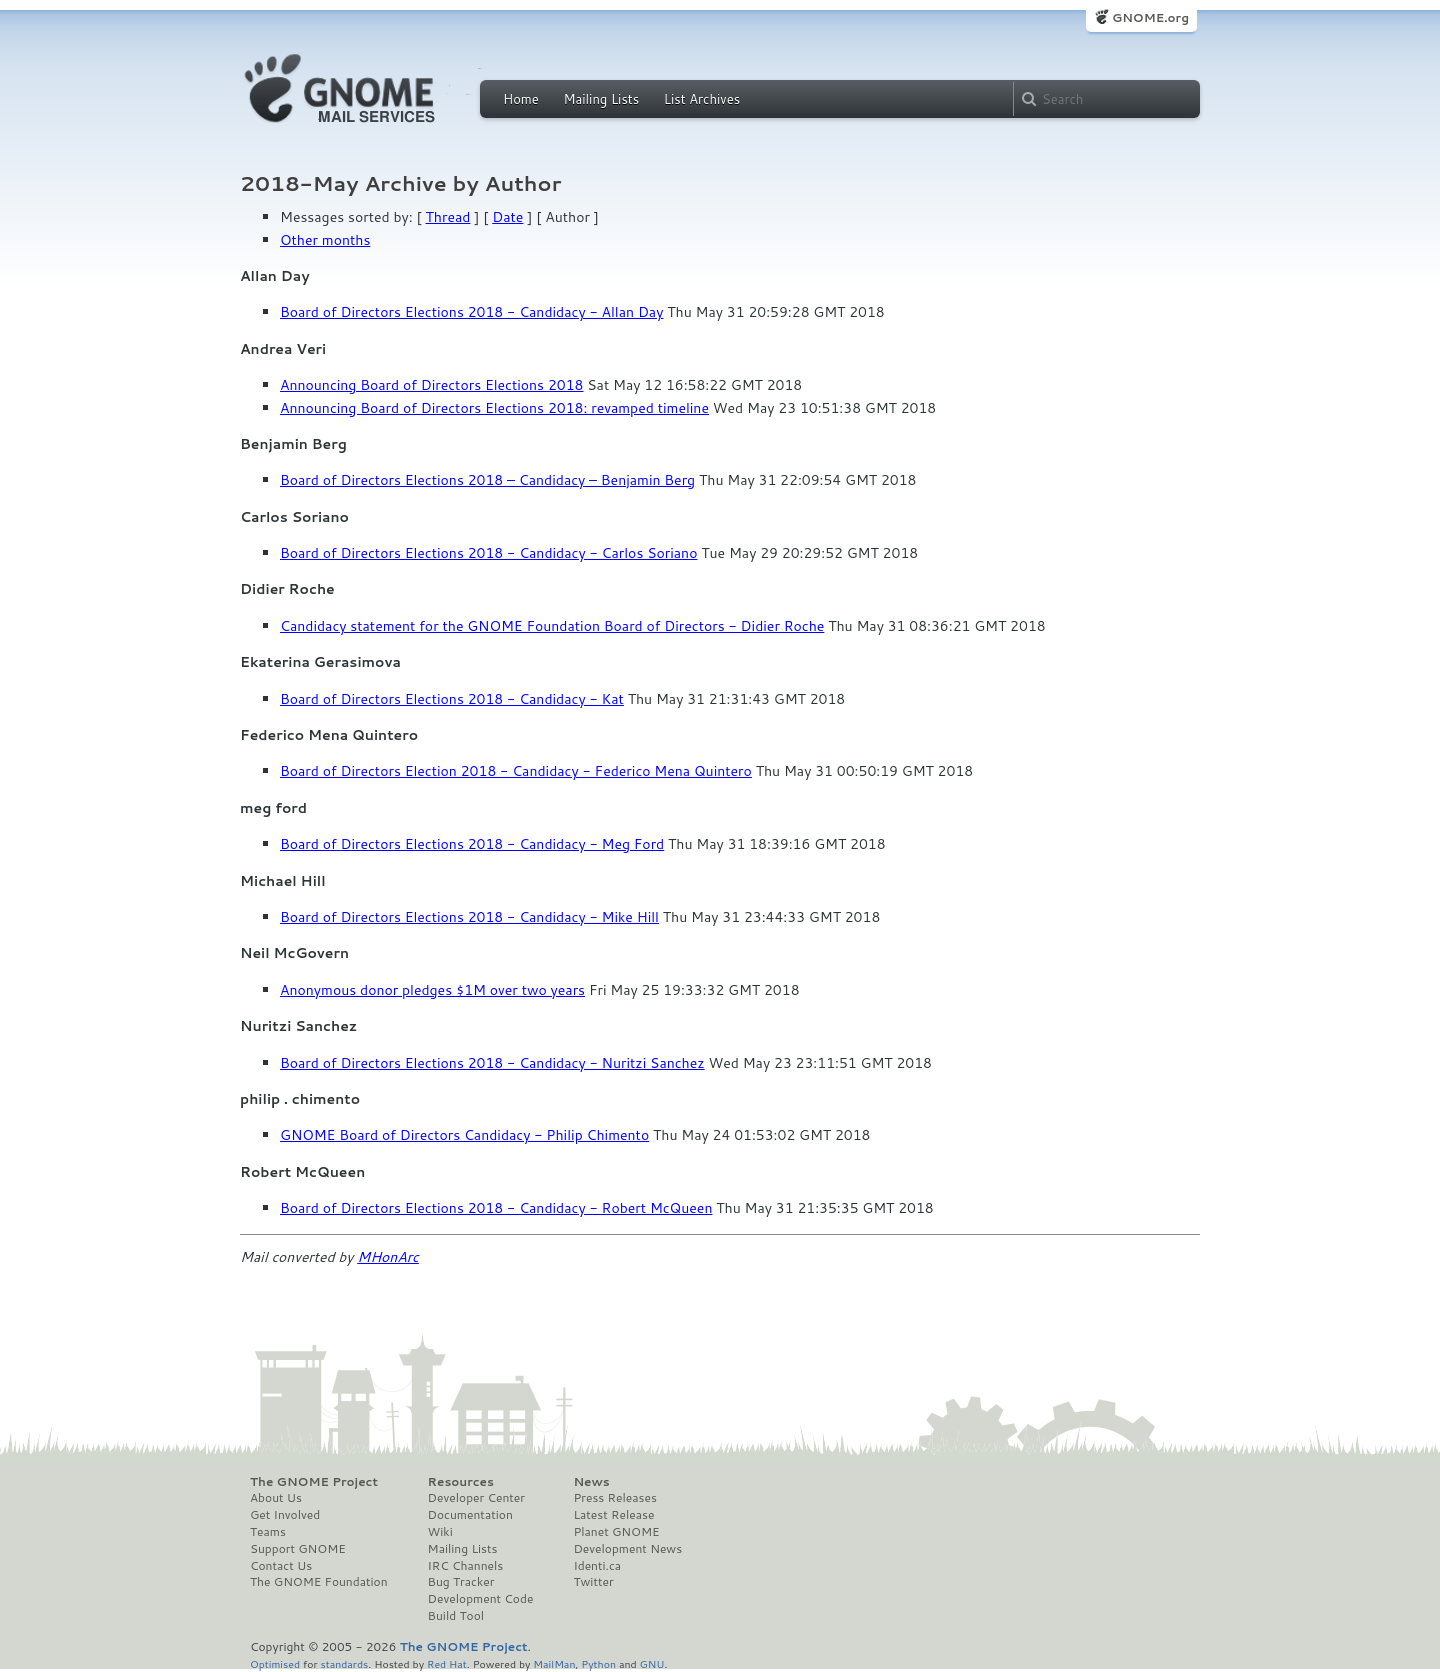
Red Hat (447, 1663)
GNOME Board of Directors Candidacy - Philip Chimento (464, 1135)
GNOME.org (1150, 17)
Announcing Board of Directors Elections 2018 (431, 385)
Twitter (593, 1582)
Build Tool (456, 1616)
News (591, 1482)
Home (521, 99)
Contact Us (281, 1566)
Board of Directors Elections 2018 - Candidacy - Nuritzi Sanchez (492, 1063)
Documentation (470, 1515)
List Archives (702, 99)
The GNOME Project (314, 1482)
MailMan (554, 1663)
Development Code (481, 1599)
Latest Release (613, 1515)
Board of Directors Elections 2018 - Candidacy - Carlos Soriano (488, 553)
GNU (652, 1663)
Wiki (440, 1532)
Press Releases (614, 1498)
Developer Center (476, 1498)
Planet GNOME (616, 1532)
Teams (268, 1532)
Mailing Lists (601, 99)
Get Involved (285, 1515)
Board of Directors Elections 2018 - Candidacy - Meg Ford (472, 844)
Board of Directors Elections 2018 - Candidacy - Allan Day (471, 312)
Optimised (275, 1663)
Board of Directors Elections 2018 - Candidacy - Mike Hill (469, 917)
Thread (448, 217)
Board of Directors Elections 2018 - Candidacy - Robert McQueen (496, 1208)
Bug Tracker (461, 1582)
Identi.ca (597, 1566)
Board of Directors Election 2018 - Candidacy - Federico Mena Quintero (516, 771)
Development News (627, 1549)
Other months (325, 240)
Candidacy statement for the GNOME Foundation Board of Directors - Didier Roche (552, 626)
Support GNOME (298, 1549)
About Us (276, 1498)
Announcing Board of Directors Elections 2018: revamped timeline (494, 408)
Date (507, 217)
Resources (461, 1482)
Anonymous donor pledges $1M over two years (432, 990)
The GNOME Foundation (319, 1582)
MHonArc (388, 1257)
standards (344, 1663)
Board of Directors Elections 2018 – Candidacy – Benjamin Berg (487, 480)
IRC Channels (466, 1566)
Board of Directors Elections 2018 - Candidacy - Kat (452, 699)
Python (598, 1663)
